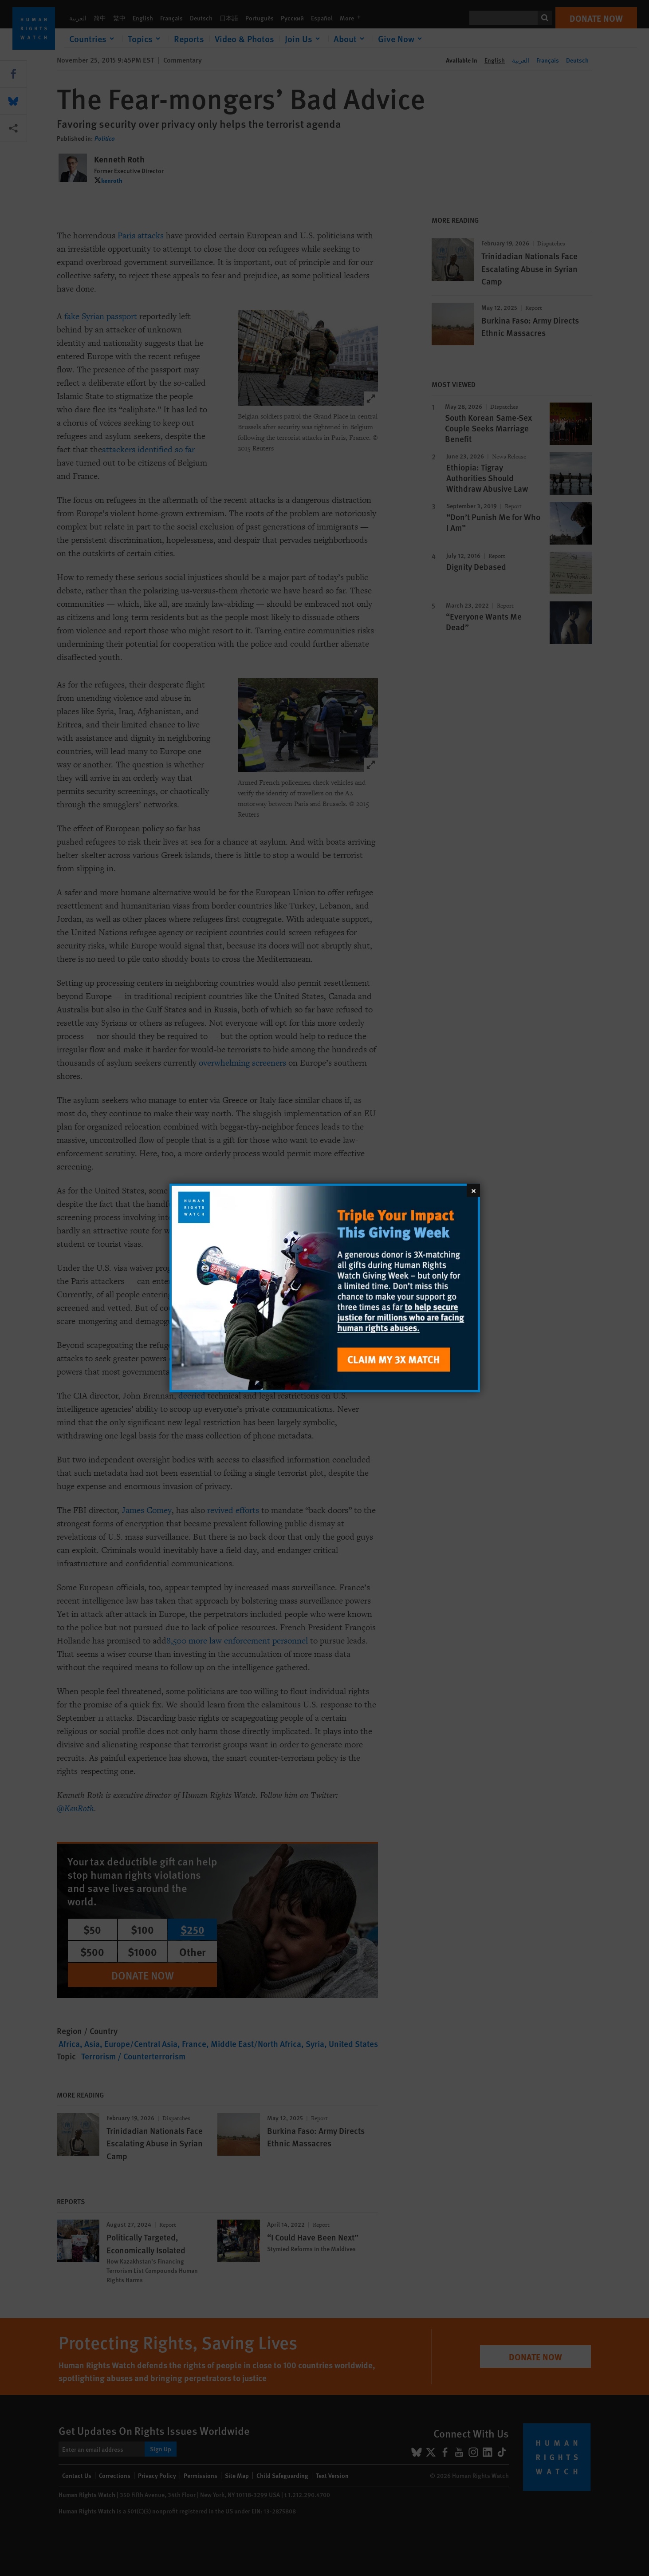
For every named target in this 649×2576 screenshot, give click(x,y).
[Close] (473, 1190)
